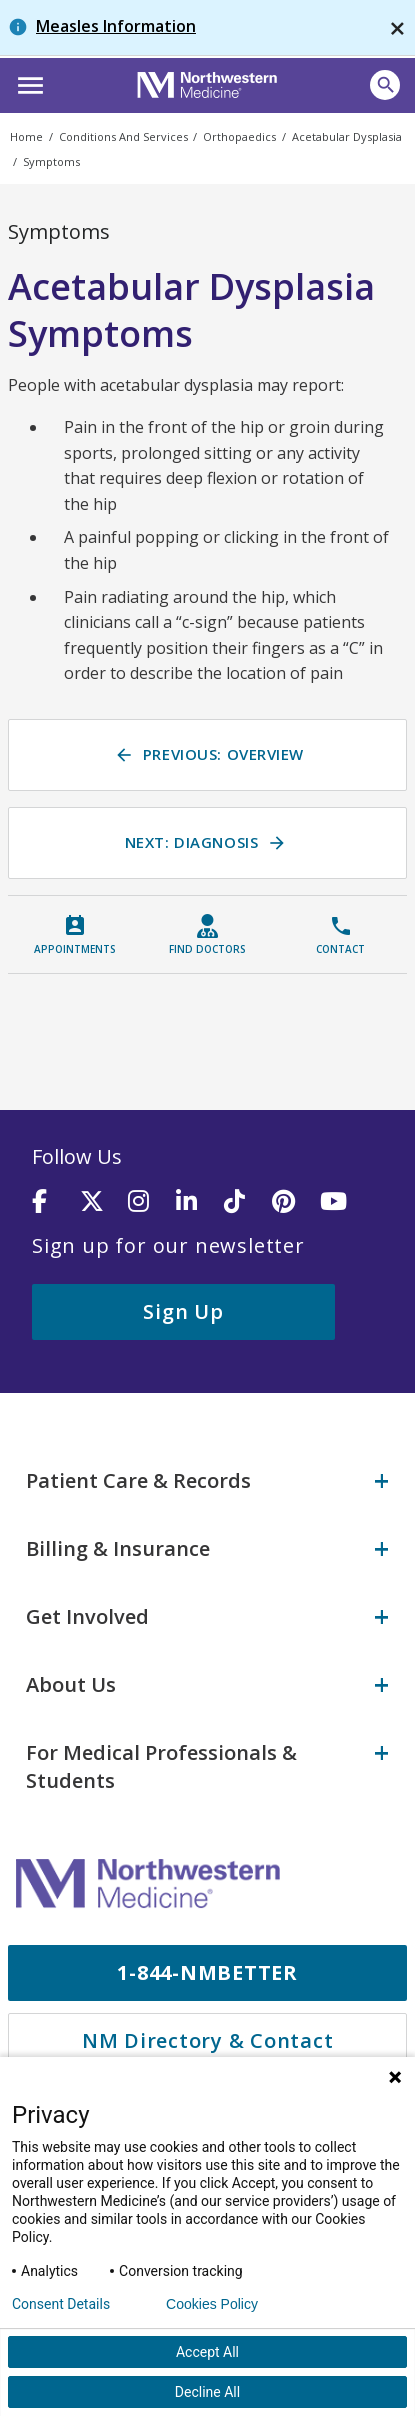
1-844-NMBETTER (207, 1972)
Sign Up (183, 1311)
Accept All (207, 2352)
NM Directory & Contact (208, 2040)
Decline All (207, 2392)
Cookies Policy (212, 2304)
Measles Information (116, 26)
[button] (27, 83)
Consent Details (61, 2304)
